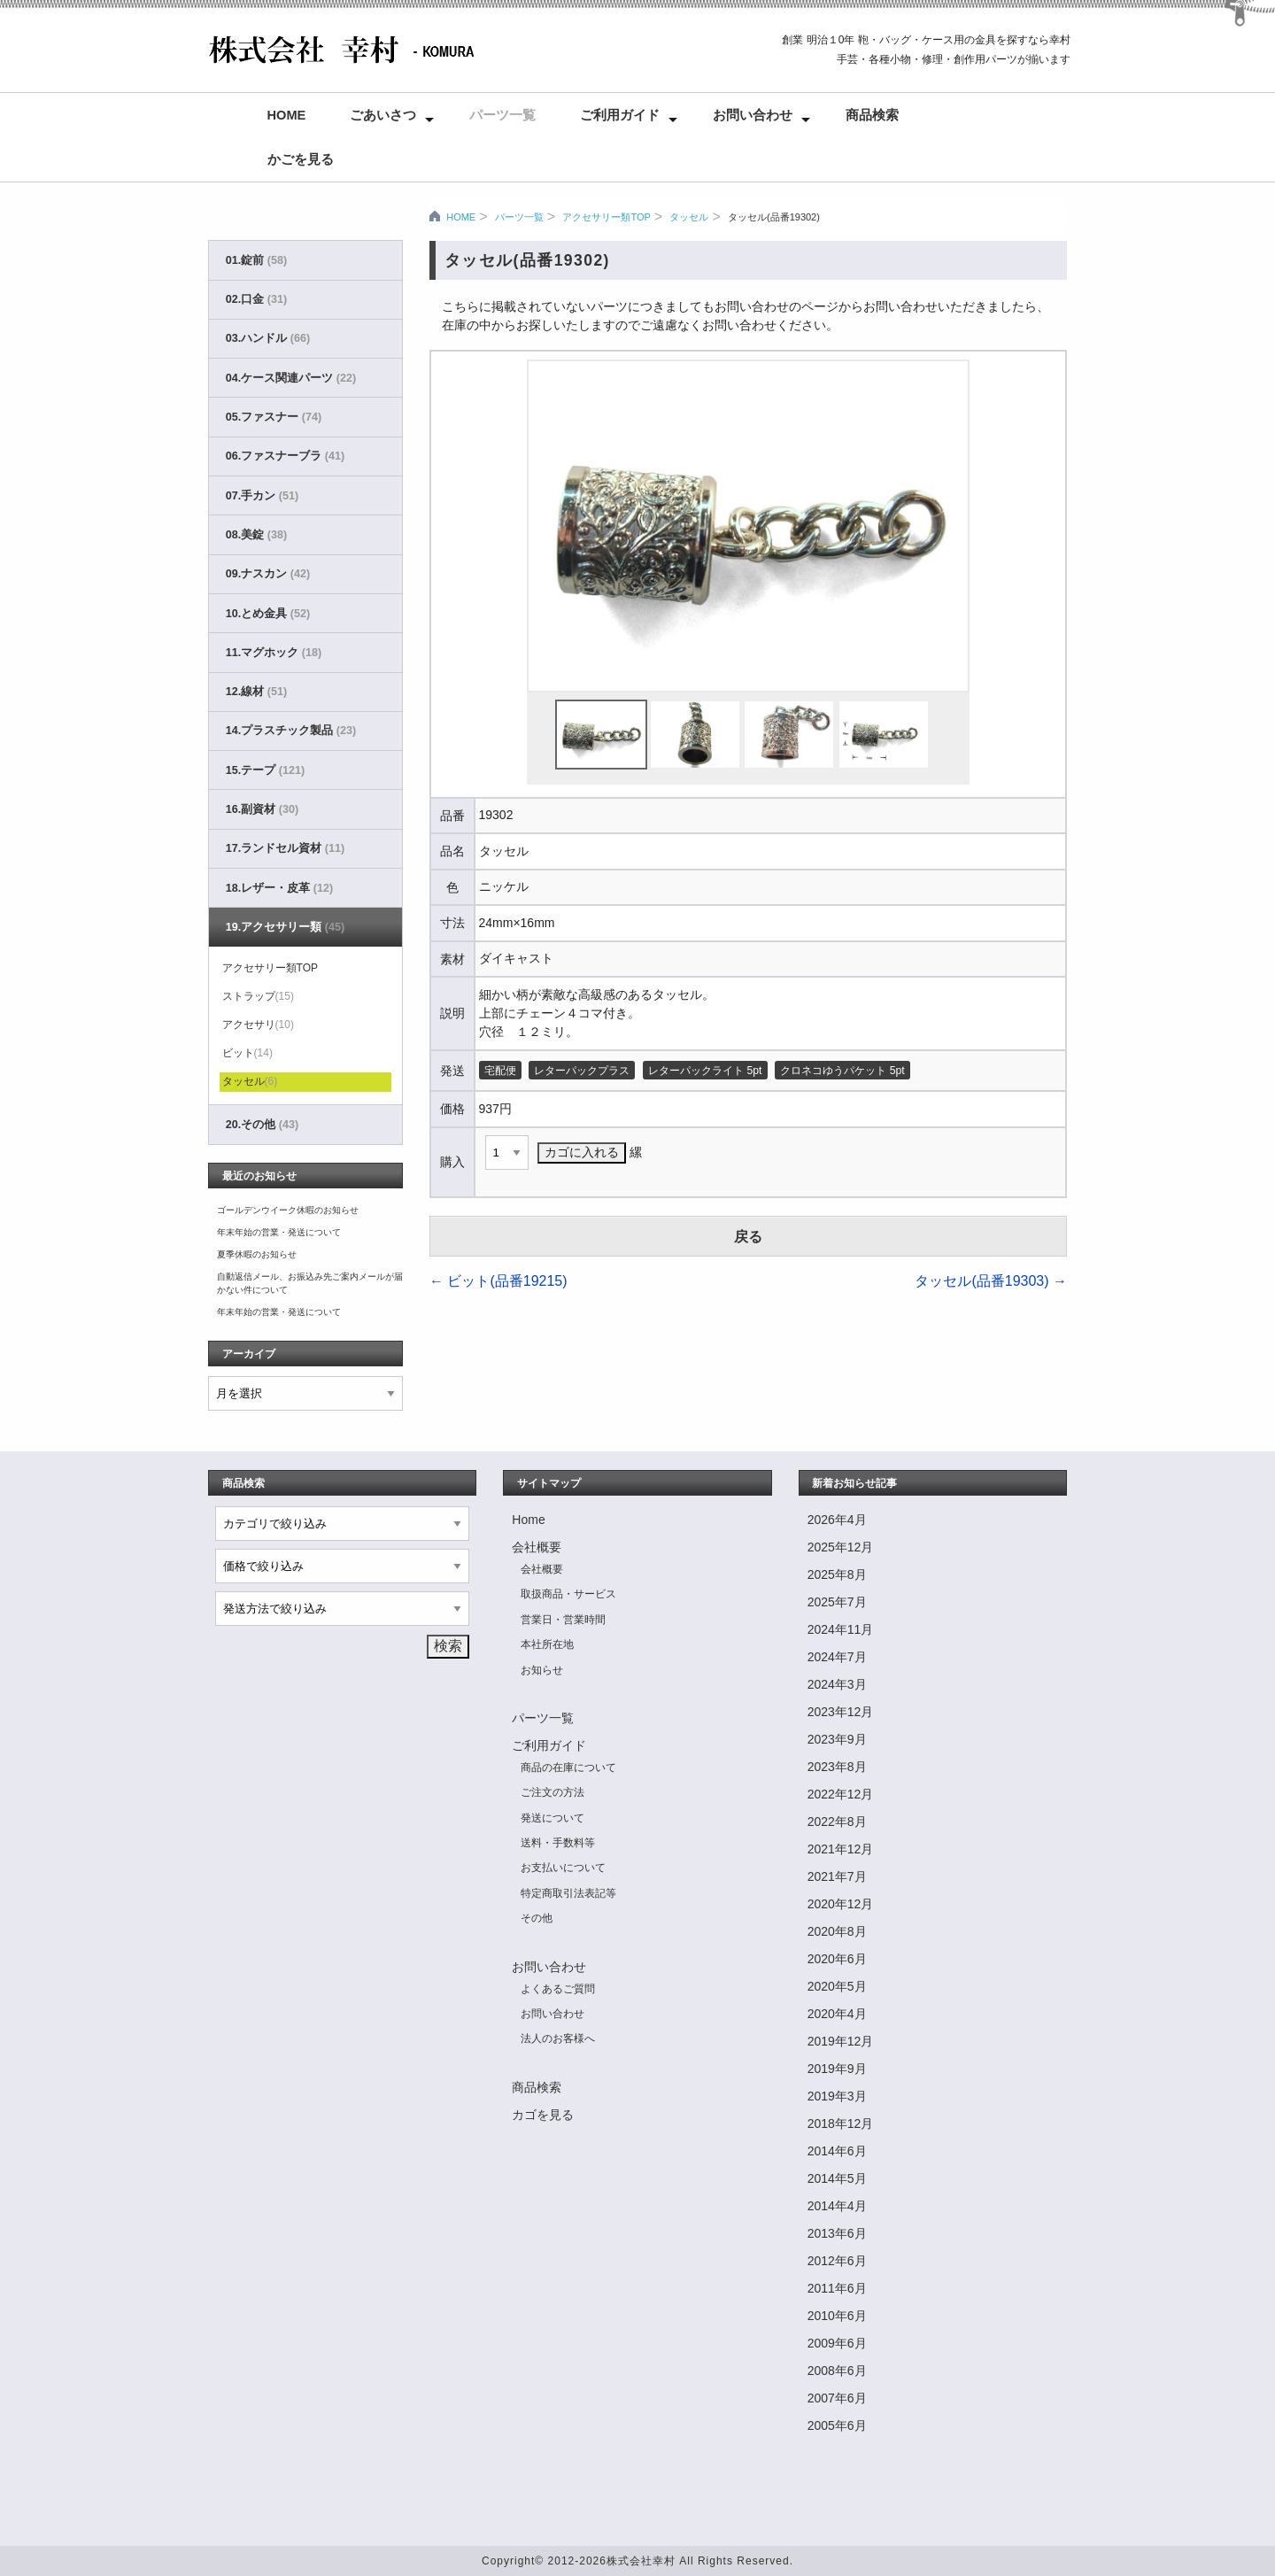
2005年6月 (837, 2425)
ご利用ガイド (620, 115)
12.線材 (256, 691)
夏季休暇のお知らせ (257, 1254)
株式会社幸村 (641, 2561)
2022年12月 (841, 1794)
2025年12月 (841, 1547)
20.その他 (262, 1124)
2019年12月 (841, 2041)
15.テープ (265, 770)
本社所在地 (547, 1644)
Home (286, 115)
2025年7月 (837, 1602)
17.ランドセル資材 (285, 848)
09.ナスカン (268, 574)
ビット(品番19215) (498, 1280)
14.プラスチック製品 (291, 730)
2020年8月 (837, 1931)
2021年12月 (841, 1849)
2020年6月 (837, 1959)
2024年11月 (841, 1629)
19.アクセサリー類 (285, 927)
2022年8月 (837, 1821)
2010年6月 (837, 2316)
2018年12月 (841, 2123)
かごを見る (300, 159)
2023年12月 (841, 1712)
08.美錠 (256, 535)
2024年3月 (837, 1684)
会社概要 (536, 1547)
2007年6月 (837, 2398)
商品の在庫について (568, 1767)
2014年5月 (837, 2178)
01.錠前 (256, 260)
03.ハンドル (268, 338)
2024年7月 (837, 1657)
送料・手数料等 (558, 1843)
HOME (460, 217)
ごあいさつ (383, 115)
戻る (748, 1236)
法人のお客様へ (558, 2038)
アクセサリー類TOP (606, 217)
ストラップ (258, 996)
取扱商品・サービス (568, 1594)
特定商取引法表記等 (568, 1893)
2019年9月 (837, 2069)
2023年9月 (837, 1739)
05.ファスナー (273, 417)
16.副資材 (262, 809)
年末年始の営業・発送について (279, 1232)
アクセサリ (258, 1024)
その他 (536, 1918)
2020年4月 (837, 2014)
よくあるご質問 (558, 1989)
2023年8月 (837, 1767)
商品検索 (872, 115)
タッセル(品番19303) (991, 1280)
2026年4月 (837, 1519)
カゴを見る (543, 2115)
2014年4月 (837, 2206)
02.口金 (256, 299)
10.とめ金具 (268, 613)
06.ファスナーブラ (285, 456)
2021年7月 (837, 1876)
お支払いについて (563, 1867)
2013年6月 (837, 2233)
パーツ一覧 (502, 115)
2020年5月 (837, 1986)
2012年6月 (837, 2261)
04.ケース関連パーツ (291, 378)
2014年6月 (837, 2151)
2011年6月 (837, 2288)
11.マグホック (273, 652)
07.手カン (262, 496)
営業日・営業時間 (563, 1619)
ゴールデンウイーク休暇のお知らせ (288, 1210)
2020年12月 (841, 1904)
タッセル (688, 217)
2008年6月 (837, 2370)
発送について (552, 1818)
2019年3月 (837, 2096)
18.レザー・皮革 (279, 888)
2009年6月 (837, 2343)
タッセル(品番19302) (774, 217)
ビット (247, 1053)
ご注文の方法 (552, 1792)
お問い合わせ (752, 115)
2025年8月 (837, 1574)
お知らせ (542, 1670)
